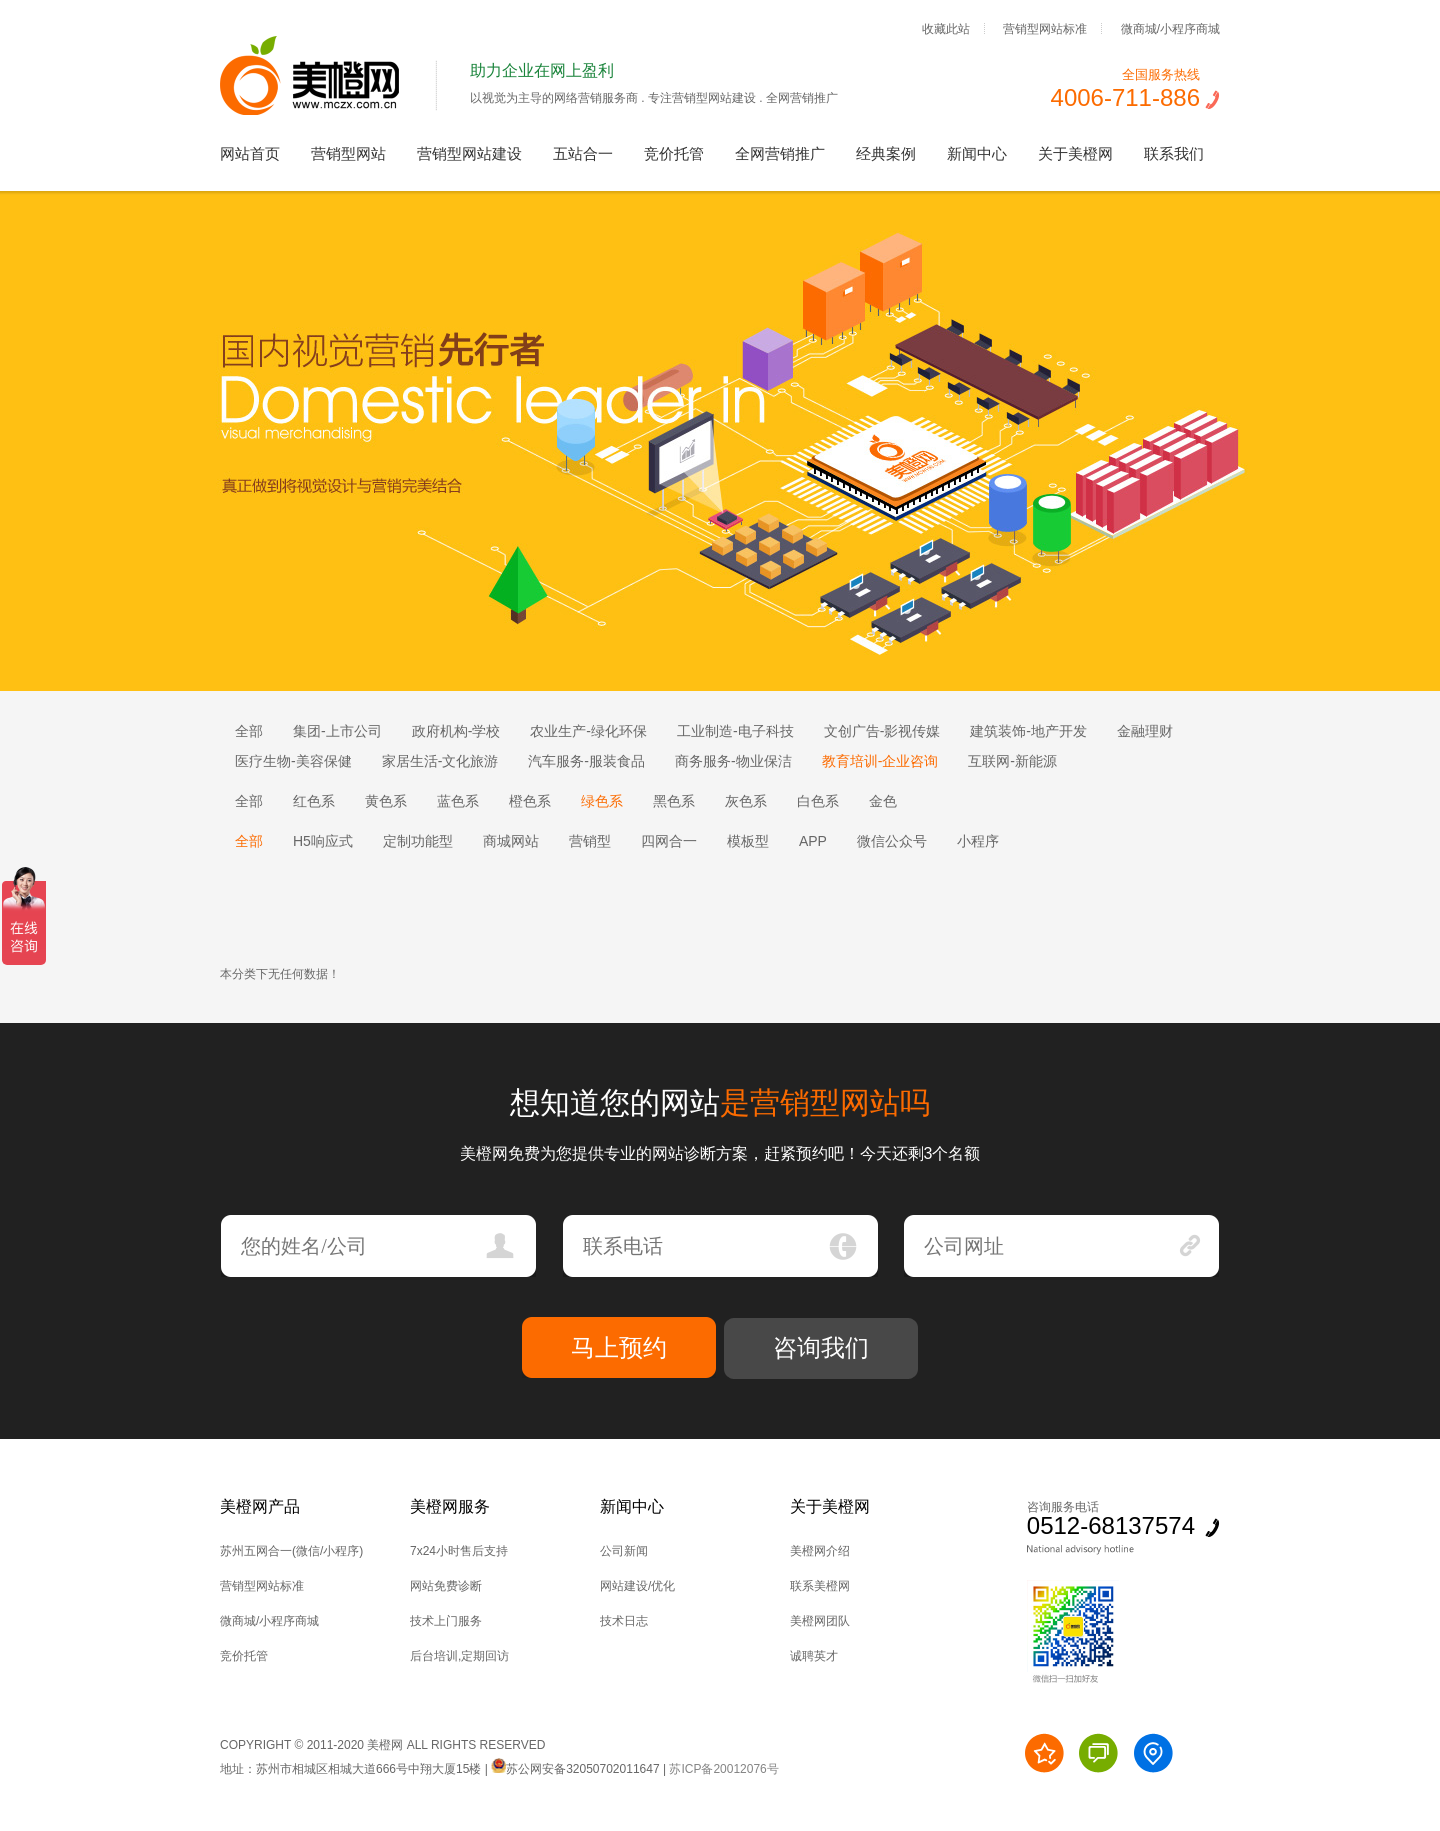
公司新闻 (624, 1551)
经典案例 (886, 153)
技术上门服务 (446, 1621)
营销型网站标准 (1045, 28)
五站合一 (583, 153)
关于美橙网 (1075, 153)
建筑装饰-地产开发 (1028, 731)
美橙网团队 (820, 1621)
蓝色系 (458, 801)
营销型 (590, 841)
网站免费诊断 (446, 1586)
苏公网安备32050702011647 (575, 1769)
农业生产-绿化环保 (588, 731)
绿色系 (602, 801)
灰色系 (746, 801)
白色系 (818, 801)
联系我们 (1174, 153)
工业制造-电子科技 (735, 731)
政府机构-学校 (456, 731)
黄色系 (386, 801)
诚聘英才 (814, 1656)
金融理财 (1145, 731)
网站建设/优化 (637, 1586)
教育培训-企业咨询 (880, 761)
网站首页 (250, 153)
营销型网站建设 (469, 153)
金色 (883, 801)
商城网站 (511, 841)
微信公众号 (892, 841)
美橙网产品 (260, 1506)
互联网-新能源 (1012, 761)
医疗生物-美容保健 (293, 761)
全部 (249, 731)
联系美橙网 (820, 1586)
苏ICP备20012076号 (723, 1769)
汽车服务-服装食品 (586, 761)
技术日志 (624, 1621)
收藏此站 (946, 28)
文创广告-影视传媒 (882, 731)
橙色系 (530, 801)
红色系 (314, 801)
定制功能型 (418, 841)
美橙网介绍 (820, 1551)
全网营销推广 (780, 153)
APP (813, 841)
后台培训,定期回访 (459, 1656)
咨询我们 (821, 1347)
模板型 (748, 841)
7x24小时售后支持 (459, 1551)
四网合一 (669, 841)
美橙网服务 (450, 1506)
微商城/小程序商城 (1170, 28)
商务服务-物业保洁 (733, 761)
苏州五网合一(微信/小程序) (291, 1551)
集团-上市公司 (337, 731)
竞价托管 (674, 153)
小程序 (978, 841)
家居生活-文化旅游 (440, 761)
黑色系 (674, 801)
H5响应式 (323, 841)
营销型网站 (348, 153)
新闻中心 (977, 153)
